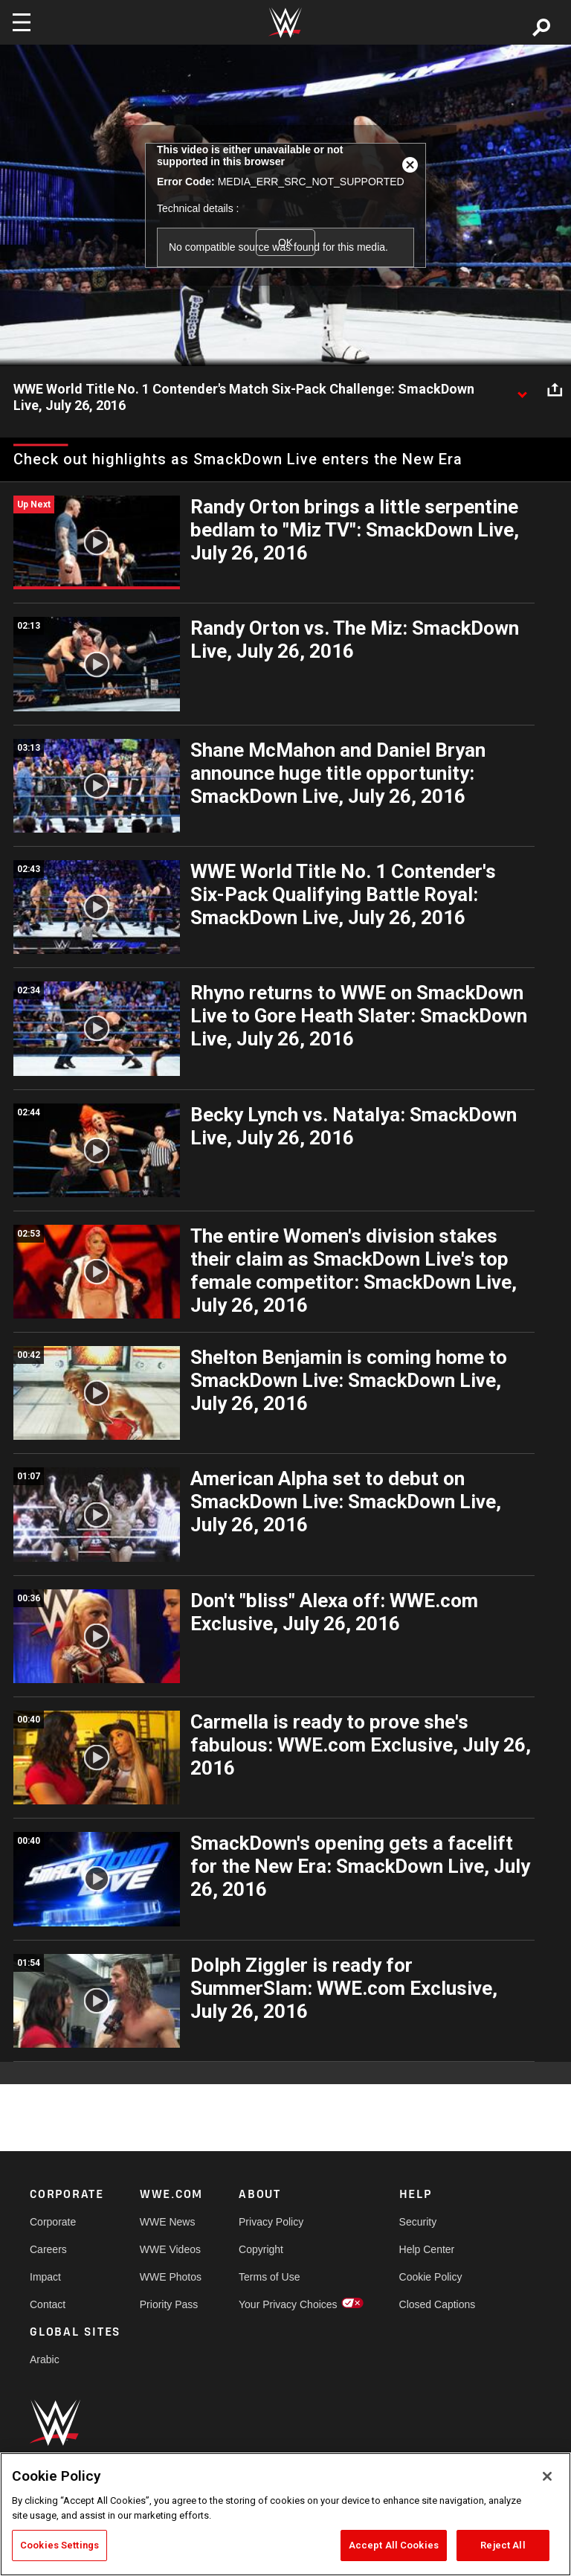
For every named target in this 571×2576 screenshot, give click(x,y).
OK (285, 243)
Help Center (427, 2249)
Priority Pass (169, 2304)
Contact (47, 2304)
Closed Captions (437, 2304)
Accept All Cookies (394, 2545)
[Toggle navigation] (21, 22)
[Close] (547, 2476)
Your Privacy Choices (288, 2304)
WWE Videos (170, 2249)
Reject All (502, 2545)
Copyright (261, 2249)
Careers (48, 2249)
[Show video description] (522, 390)
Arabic (44, 2359)
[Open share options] (554, 390)
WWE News (168, 2222)
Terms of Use (269, 2277)
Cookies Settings (59, 2545)
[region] (285, 2514)
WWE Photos (170, 2277)
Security (418, 2222)
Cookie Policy (430, 2277)
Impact (45, 2277)
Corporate (53, 2222)
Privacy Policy (271, 2222)
